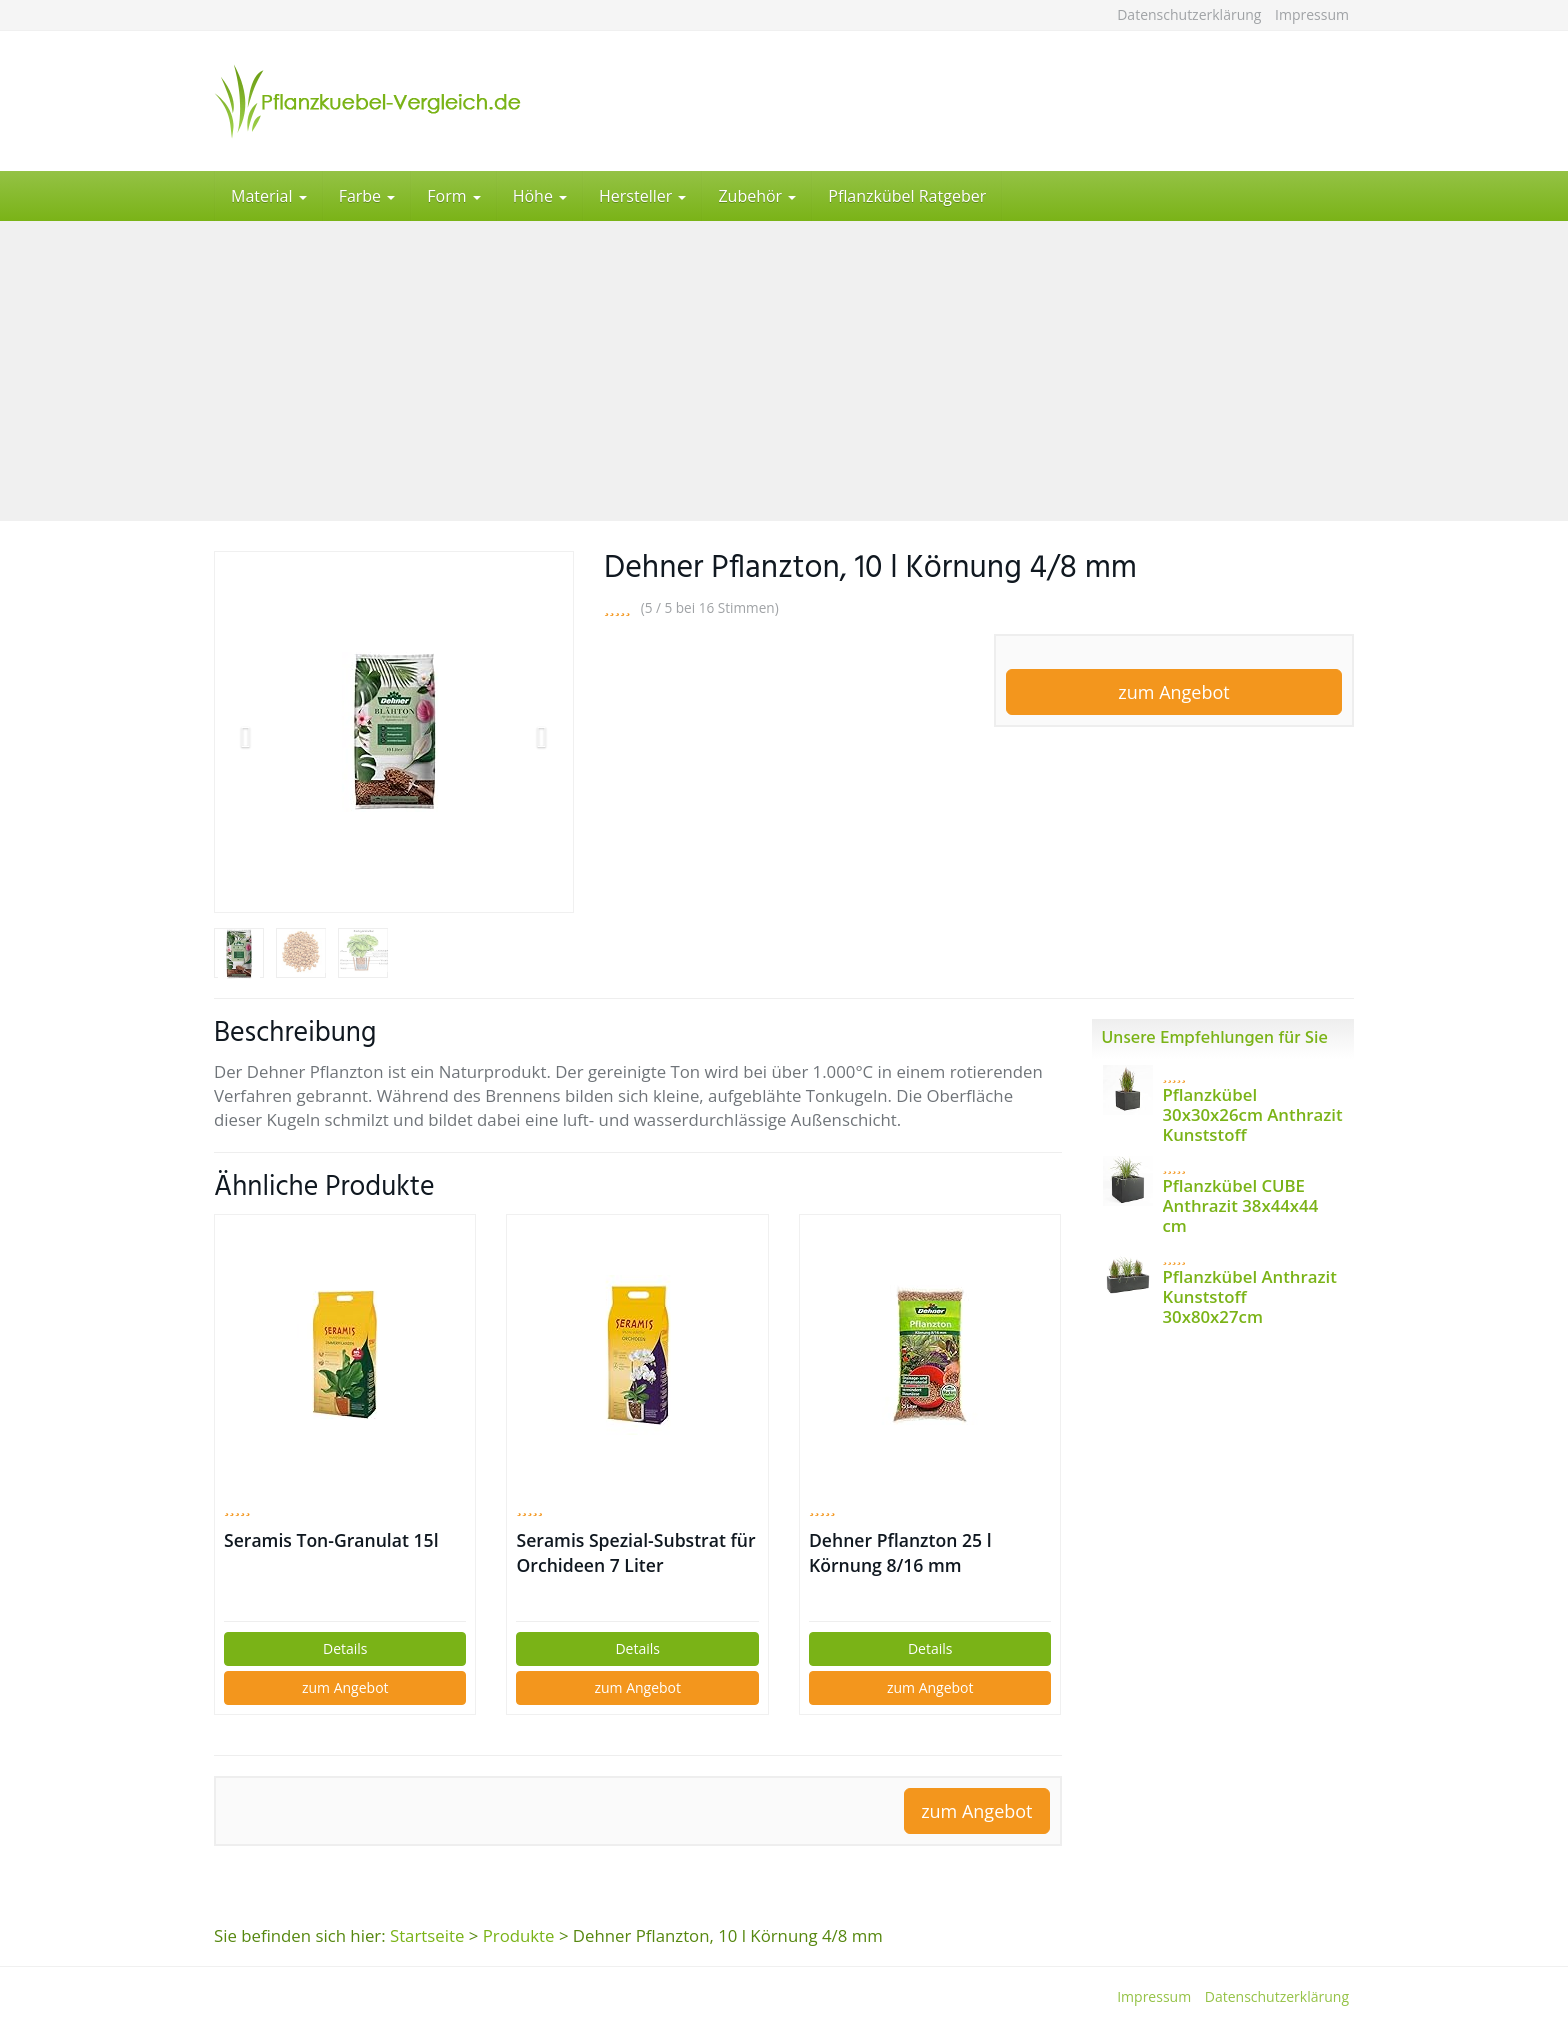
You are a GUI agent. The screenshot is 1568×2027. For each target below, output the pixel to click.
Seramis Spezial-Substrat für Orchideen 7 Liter (635, 1552)
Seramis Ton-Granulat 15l (331, 1540)
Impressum (1312, 14)
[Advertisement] (784, 371)
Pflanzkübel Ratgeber (907, 196)
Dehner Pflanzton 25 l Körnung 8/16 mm (900, 1552)
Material (269, 196)
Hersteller (642, 196)
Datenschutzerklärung (1189, 14)
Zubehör (757, 196)
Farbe (367, 196)
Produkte (519, 1935)
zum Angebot (1173, 692)
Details (345, 1648)
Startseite (427, 1935)
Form (453, 196)
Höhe (540, 196)
